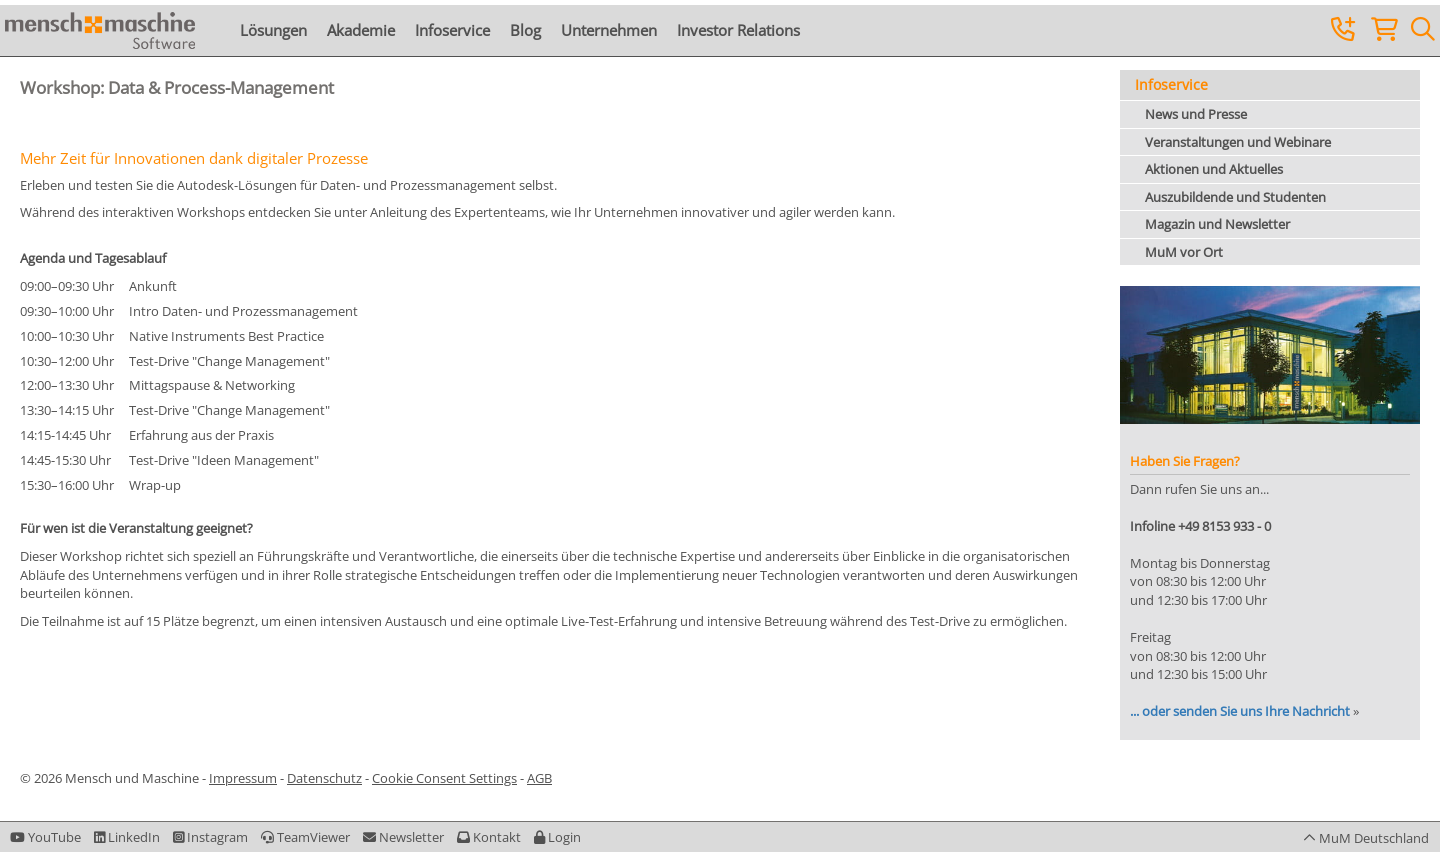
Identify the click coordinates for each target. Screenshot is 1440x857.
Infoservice (452, 30)
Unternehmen (609, 30)
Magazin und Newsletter (1217, 224)
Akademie (361, 30)
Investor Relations (738, 30)
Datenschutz (324, 778)
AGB (539, 778)
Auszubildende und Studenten (1235, 197)
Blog (525, 30)
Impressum (243, 778)
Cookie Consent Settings (444, 778)
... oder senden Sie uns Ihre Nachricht (1240, 711)
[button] (557, 837)
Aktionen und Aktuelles (1214, 169)
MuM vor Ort (1184, 252)
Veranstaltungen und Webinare (1238, 142)
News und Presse (1196, 114)
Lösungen (273, 30)
